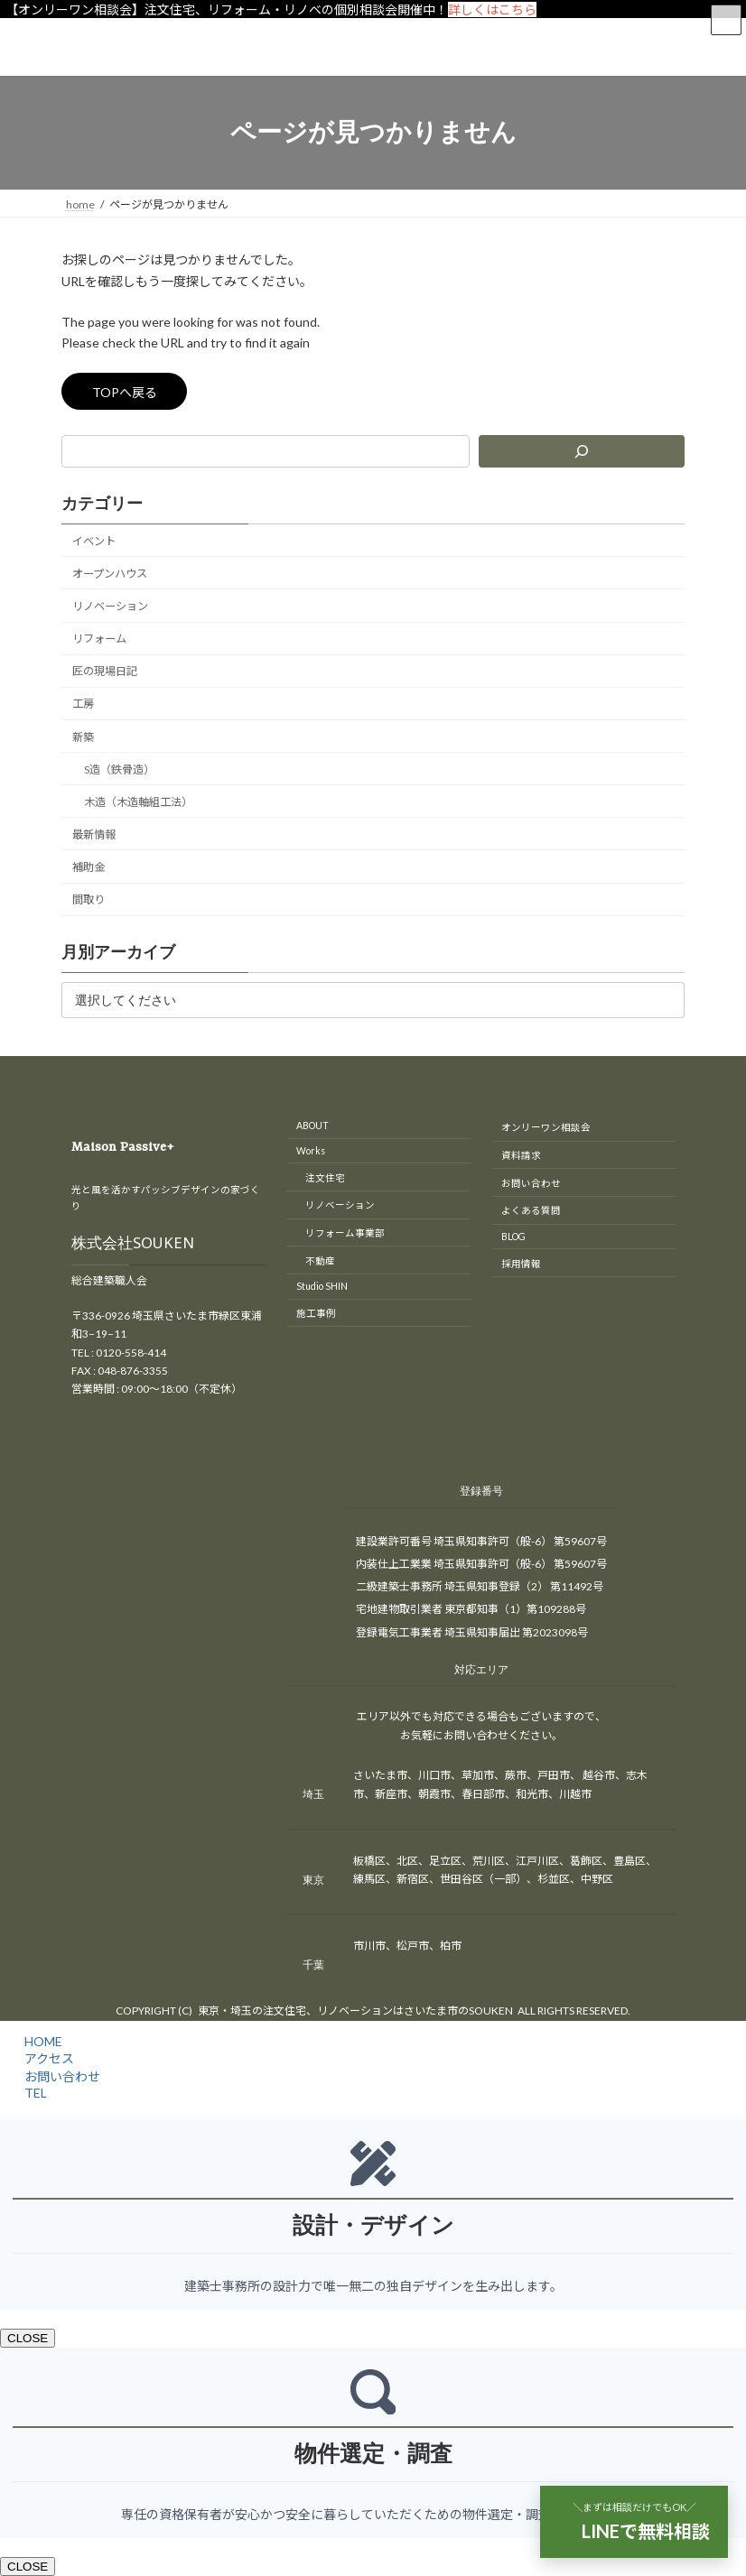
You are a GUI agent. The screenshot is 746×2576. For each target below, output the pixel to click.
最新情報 (94, 834)
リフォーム (99, 638)
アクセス (46, 2058)
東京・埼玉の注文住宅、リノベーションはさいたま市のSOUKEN (355, 2010)
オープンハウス (109, 573)
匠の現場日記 (104, 671)
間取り (88, 899)
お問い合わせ (59, 2076)
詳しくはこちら (492, 9)
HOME (40, 2041)
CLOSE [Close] (27, 2338)
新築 (83, 737)
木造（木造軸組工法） (138, 802)
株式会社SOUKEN (132, 1246)
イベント (94, 541)
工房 (83, 704)
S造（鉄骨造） (119, 769)
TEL (33, 2092)
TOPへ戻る (124, 392)
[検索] (582, 451)
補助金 (88, 867)
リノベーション (110, 606)
